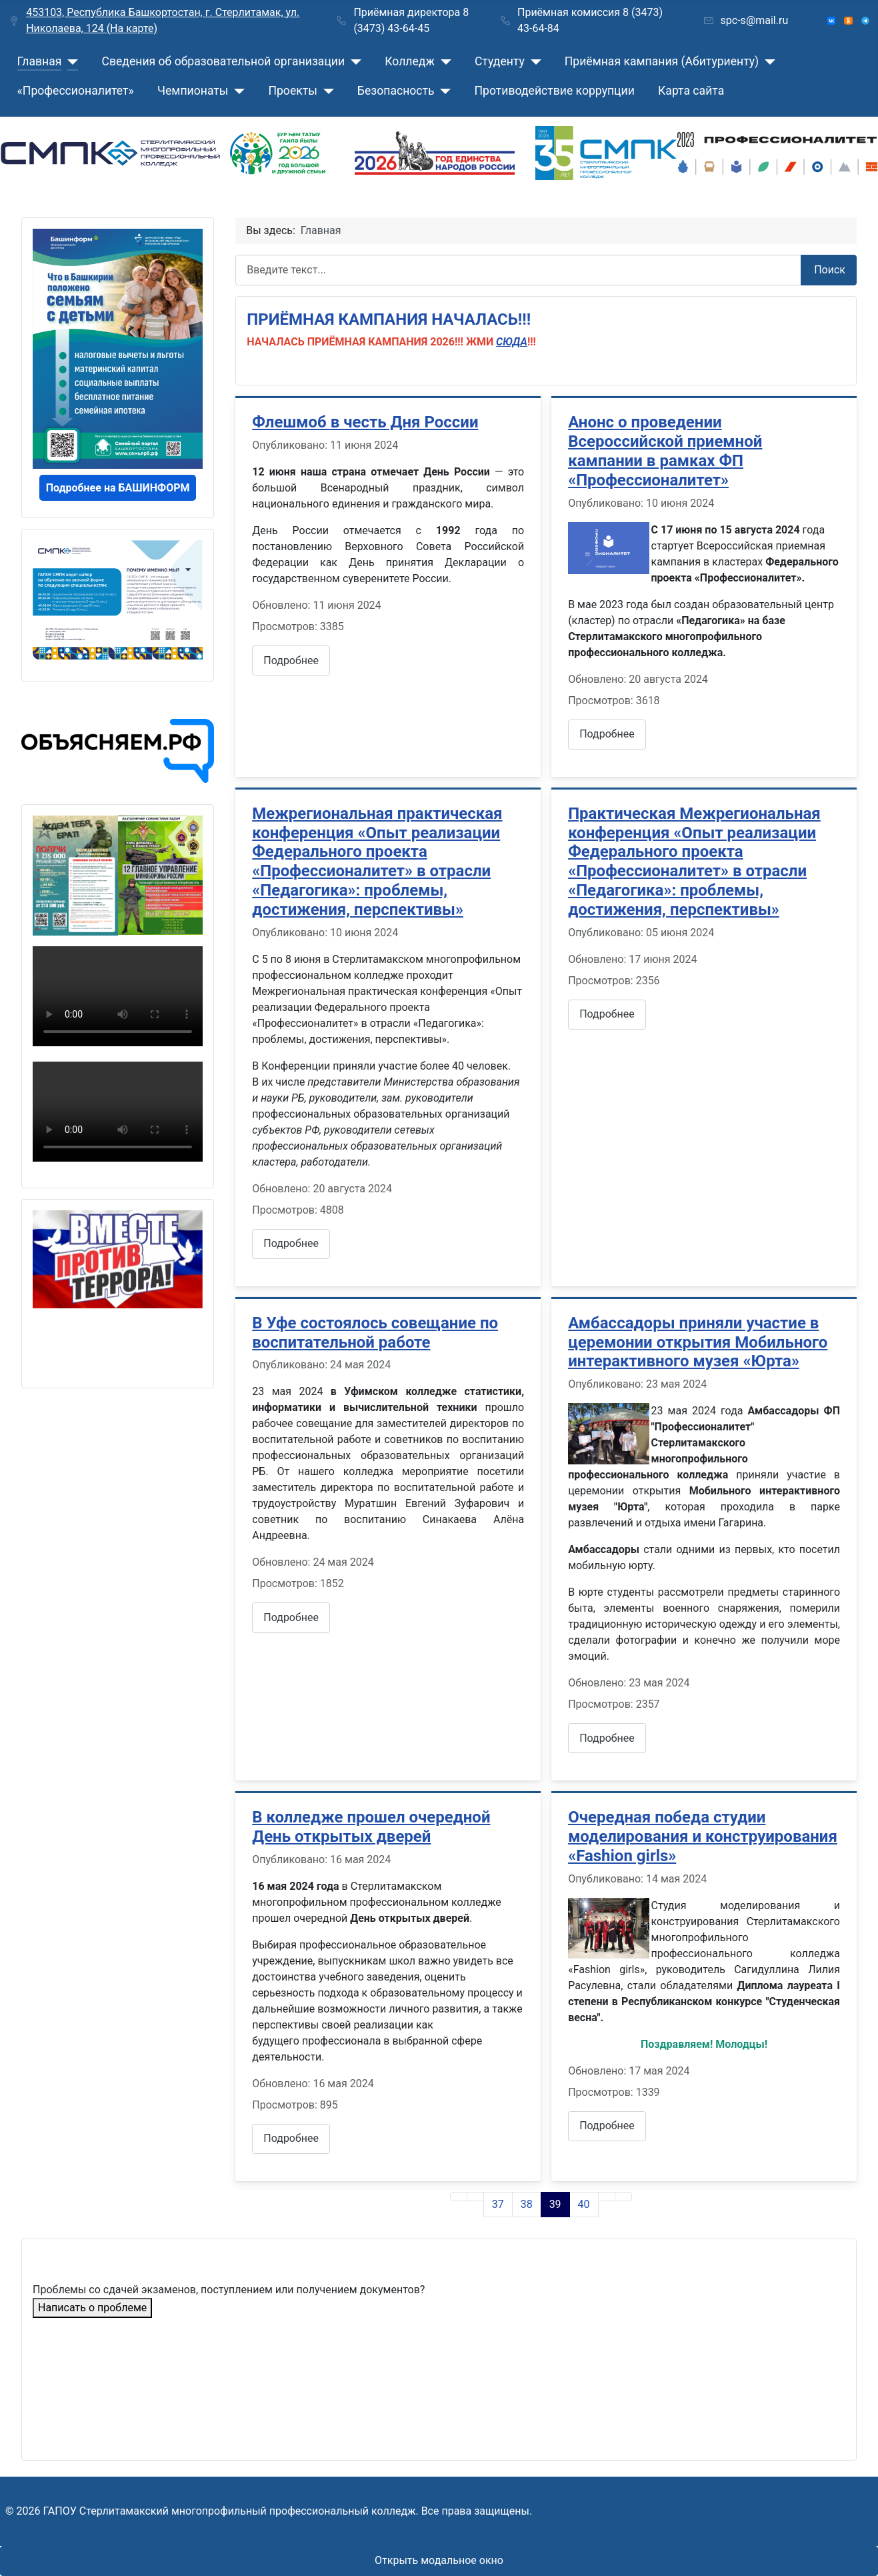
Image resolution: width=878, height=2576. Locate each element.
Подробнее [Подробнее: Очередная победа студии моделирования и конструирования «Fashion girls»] (607, 2125)
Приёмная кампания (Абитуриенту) (662, 61)
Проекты (292, 90)
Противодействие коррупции (555, 90)
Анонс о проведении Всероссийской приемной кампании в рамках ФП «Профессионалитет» (665, 451)
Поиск (829, 269)
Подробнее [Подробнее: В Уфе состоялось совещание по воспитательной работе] (291, 1617)
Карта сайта (691, 90)
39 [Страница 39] (555, 2204)
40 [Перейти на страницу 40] (584, 2204)
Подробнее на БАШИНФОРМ (118, 487)
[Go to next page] (606, 2196)
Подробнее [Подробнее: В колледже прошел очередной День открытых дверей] (291, 2138)
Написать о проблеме (92, 2307)
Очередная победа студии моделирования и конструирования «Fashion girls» (702, 1836)
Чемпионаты (192, 90)
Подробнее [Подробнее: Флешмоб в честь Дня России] (291, 660)
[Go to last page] (623, 2196)
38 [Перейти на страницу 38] (527, 2204)
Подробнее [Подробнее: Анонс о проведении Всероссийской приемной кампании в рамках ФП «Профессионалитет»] (607, 734)
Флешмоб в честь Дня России (365, 422)
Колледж (410, 61)
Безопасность (396, 90)
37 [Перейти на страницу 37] (498, 2204)
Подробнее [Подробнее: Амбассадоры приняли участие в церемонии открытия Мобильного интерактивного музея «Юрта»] (607, 1738)
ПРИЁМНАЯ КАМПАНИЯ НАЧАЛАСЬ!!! (389, 319)
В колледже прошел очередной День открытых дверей (371, 1827)
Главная (39, 61)
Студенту (500, 61)
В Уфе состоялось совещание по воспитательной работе (375, 1333)
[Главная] (69, 61)
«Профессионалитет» (75, 90)
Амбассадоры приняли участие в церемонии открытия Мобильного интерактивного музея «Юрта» (697, 1342)
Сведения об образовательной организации (223, 61)
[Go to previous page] (475, 2196)
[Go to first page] (458, 2196)
